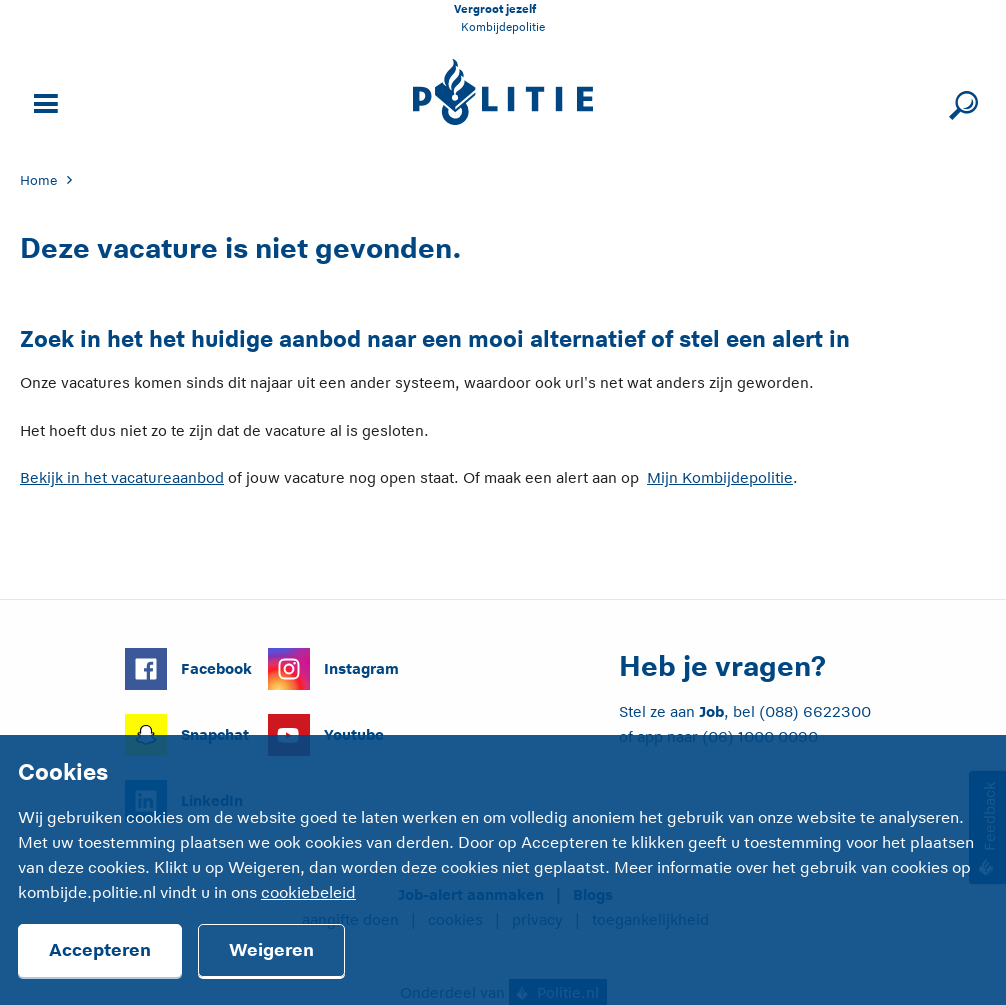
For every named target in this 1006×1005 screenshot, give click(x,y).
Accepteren (100, 950)
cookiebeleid (308, 893)
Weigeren (271, 950)
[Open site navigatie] (43, 101)
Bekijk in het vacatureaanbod (122, 477)
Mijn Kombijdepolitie (720, 477)
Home (38, 180)
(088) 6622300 (815, 711)
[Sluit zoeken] (960, 101)
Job (711, 711)
